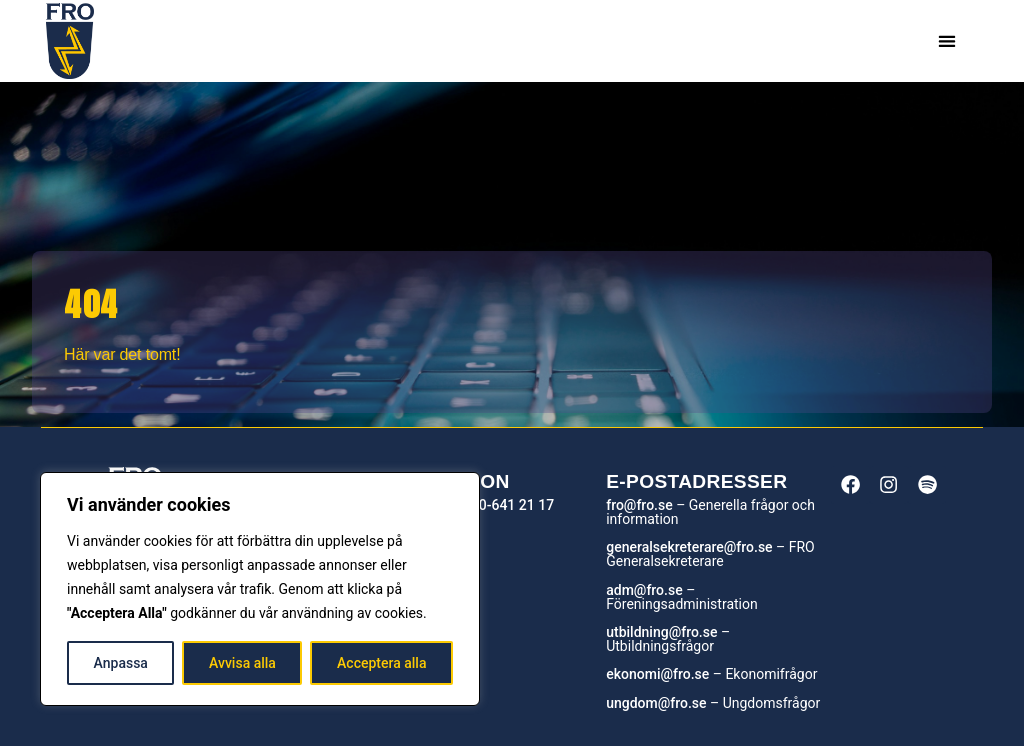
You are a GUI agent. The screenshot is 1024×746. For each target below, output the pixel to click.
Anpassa (121, 663)
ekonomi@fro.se (657, 674)
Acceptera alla (381, 663)
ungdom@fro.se (656, 703)
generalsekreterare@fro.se (689, 547)
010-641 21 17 (508, 505)
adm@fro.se (644, 590)
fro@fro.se (639, 505)
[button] (946, 41)
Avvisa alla (242, 663)
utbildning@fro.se (661, 632)
